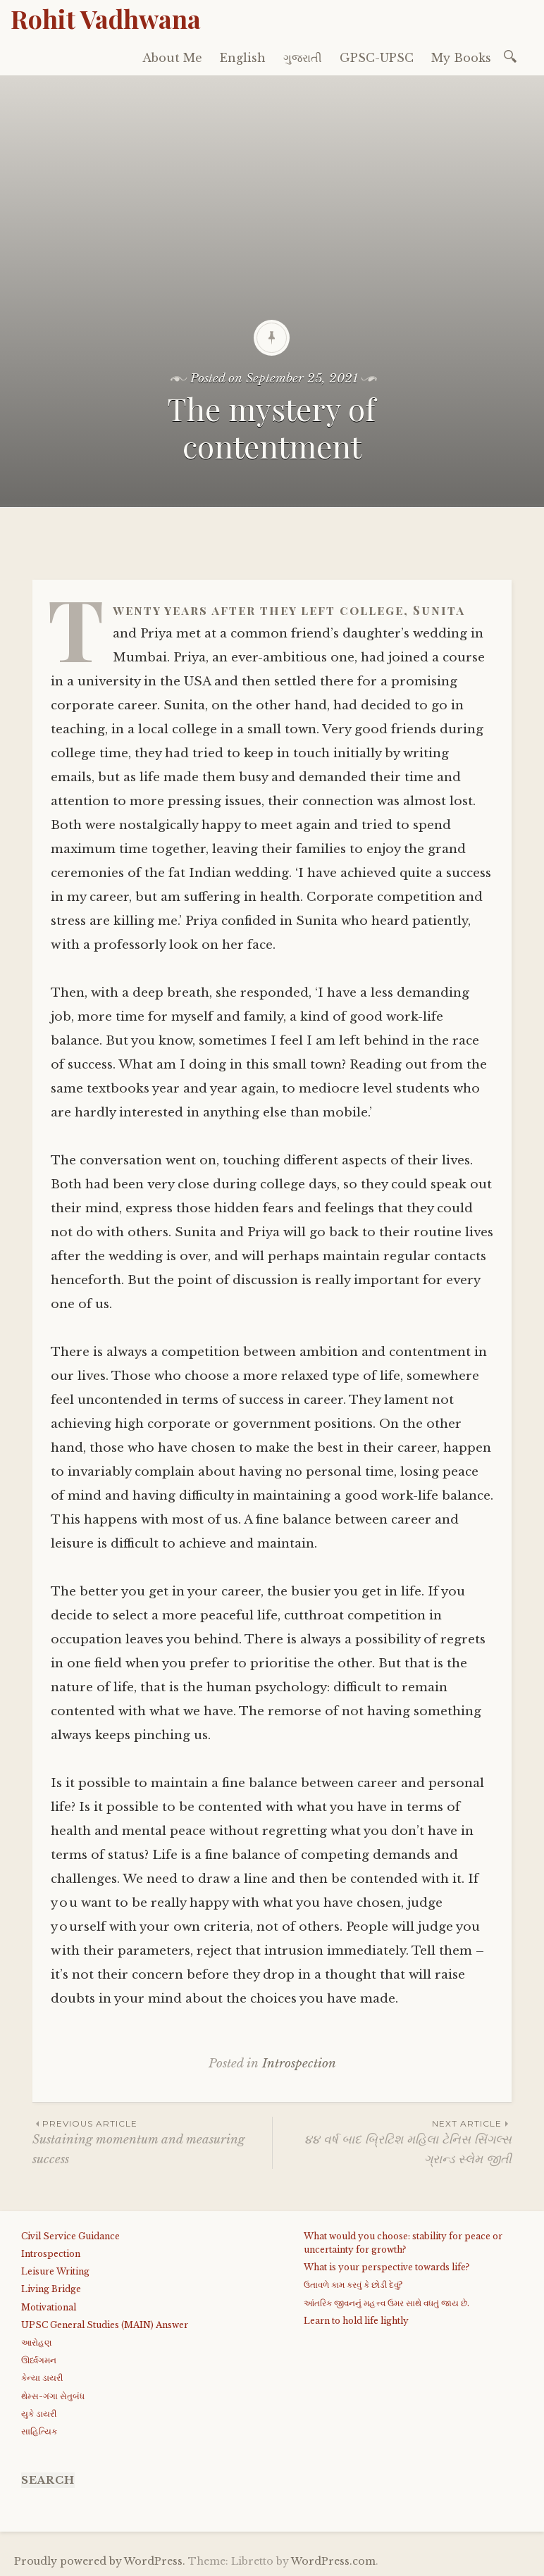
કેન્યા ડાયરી (42, 2377)
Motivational (48, 2307)
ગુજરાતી (302, 58)
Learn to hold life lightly (356, 2320)
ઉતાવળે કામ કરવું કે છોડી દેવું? (353, 2284)
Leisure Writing (55, 2271)
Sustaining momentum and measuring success (152, 2141)
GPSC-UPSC (377, 58)
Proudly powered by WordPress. (99, 2561)
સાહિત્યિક (39, 2431)
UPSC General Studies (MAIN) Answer (104, 2325)
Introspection (299, 2063)
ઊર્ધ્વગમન (38, 2360)
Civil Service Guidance (70, 2236)
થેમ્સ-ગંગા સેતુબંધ (53, 2396)
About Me (172, 58)
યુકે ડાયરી (38, 2413)
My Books (461, 58)
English (243, 58)
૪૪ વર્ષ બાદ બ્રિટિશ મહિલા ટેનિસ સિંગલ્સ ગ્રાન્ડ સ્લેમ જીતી (392, 2141)
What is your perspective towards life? (386, 2267)
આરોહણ (36, 2342)
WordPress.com (333, 2561)
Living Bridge (51, 2289)
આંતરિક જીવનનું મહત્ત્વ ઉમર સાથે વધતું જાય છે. (386, 2303)
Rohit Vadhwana (106, 18)
